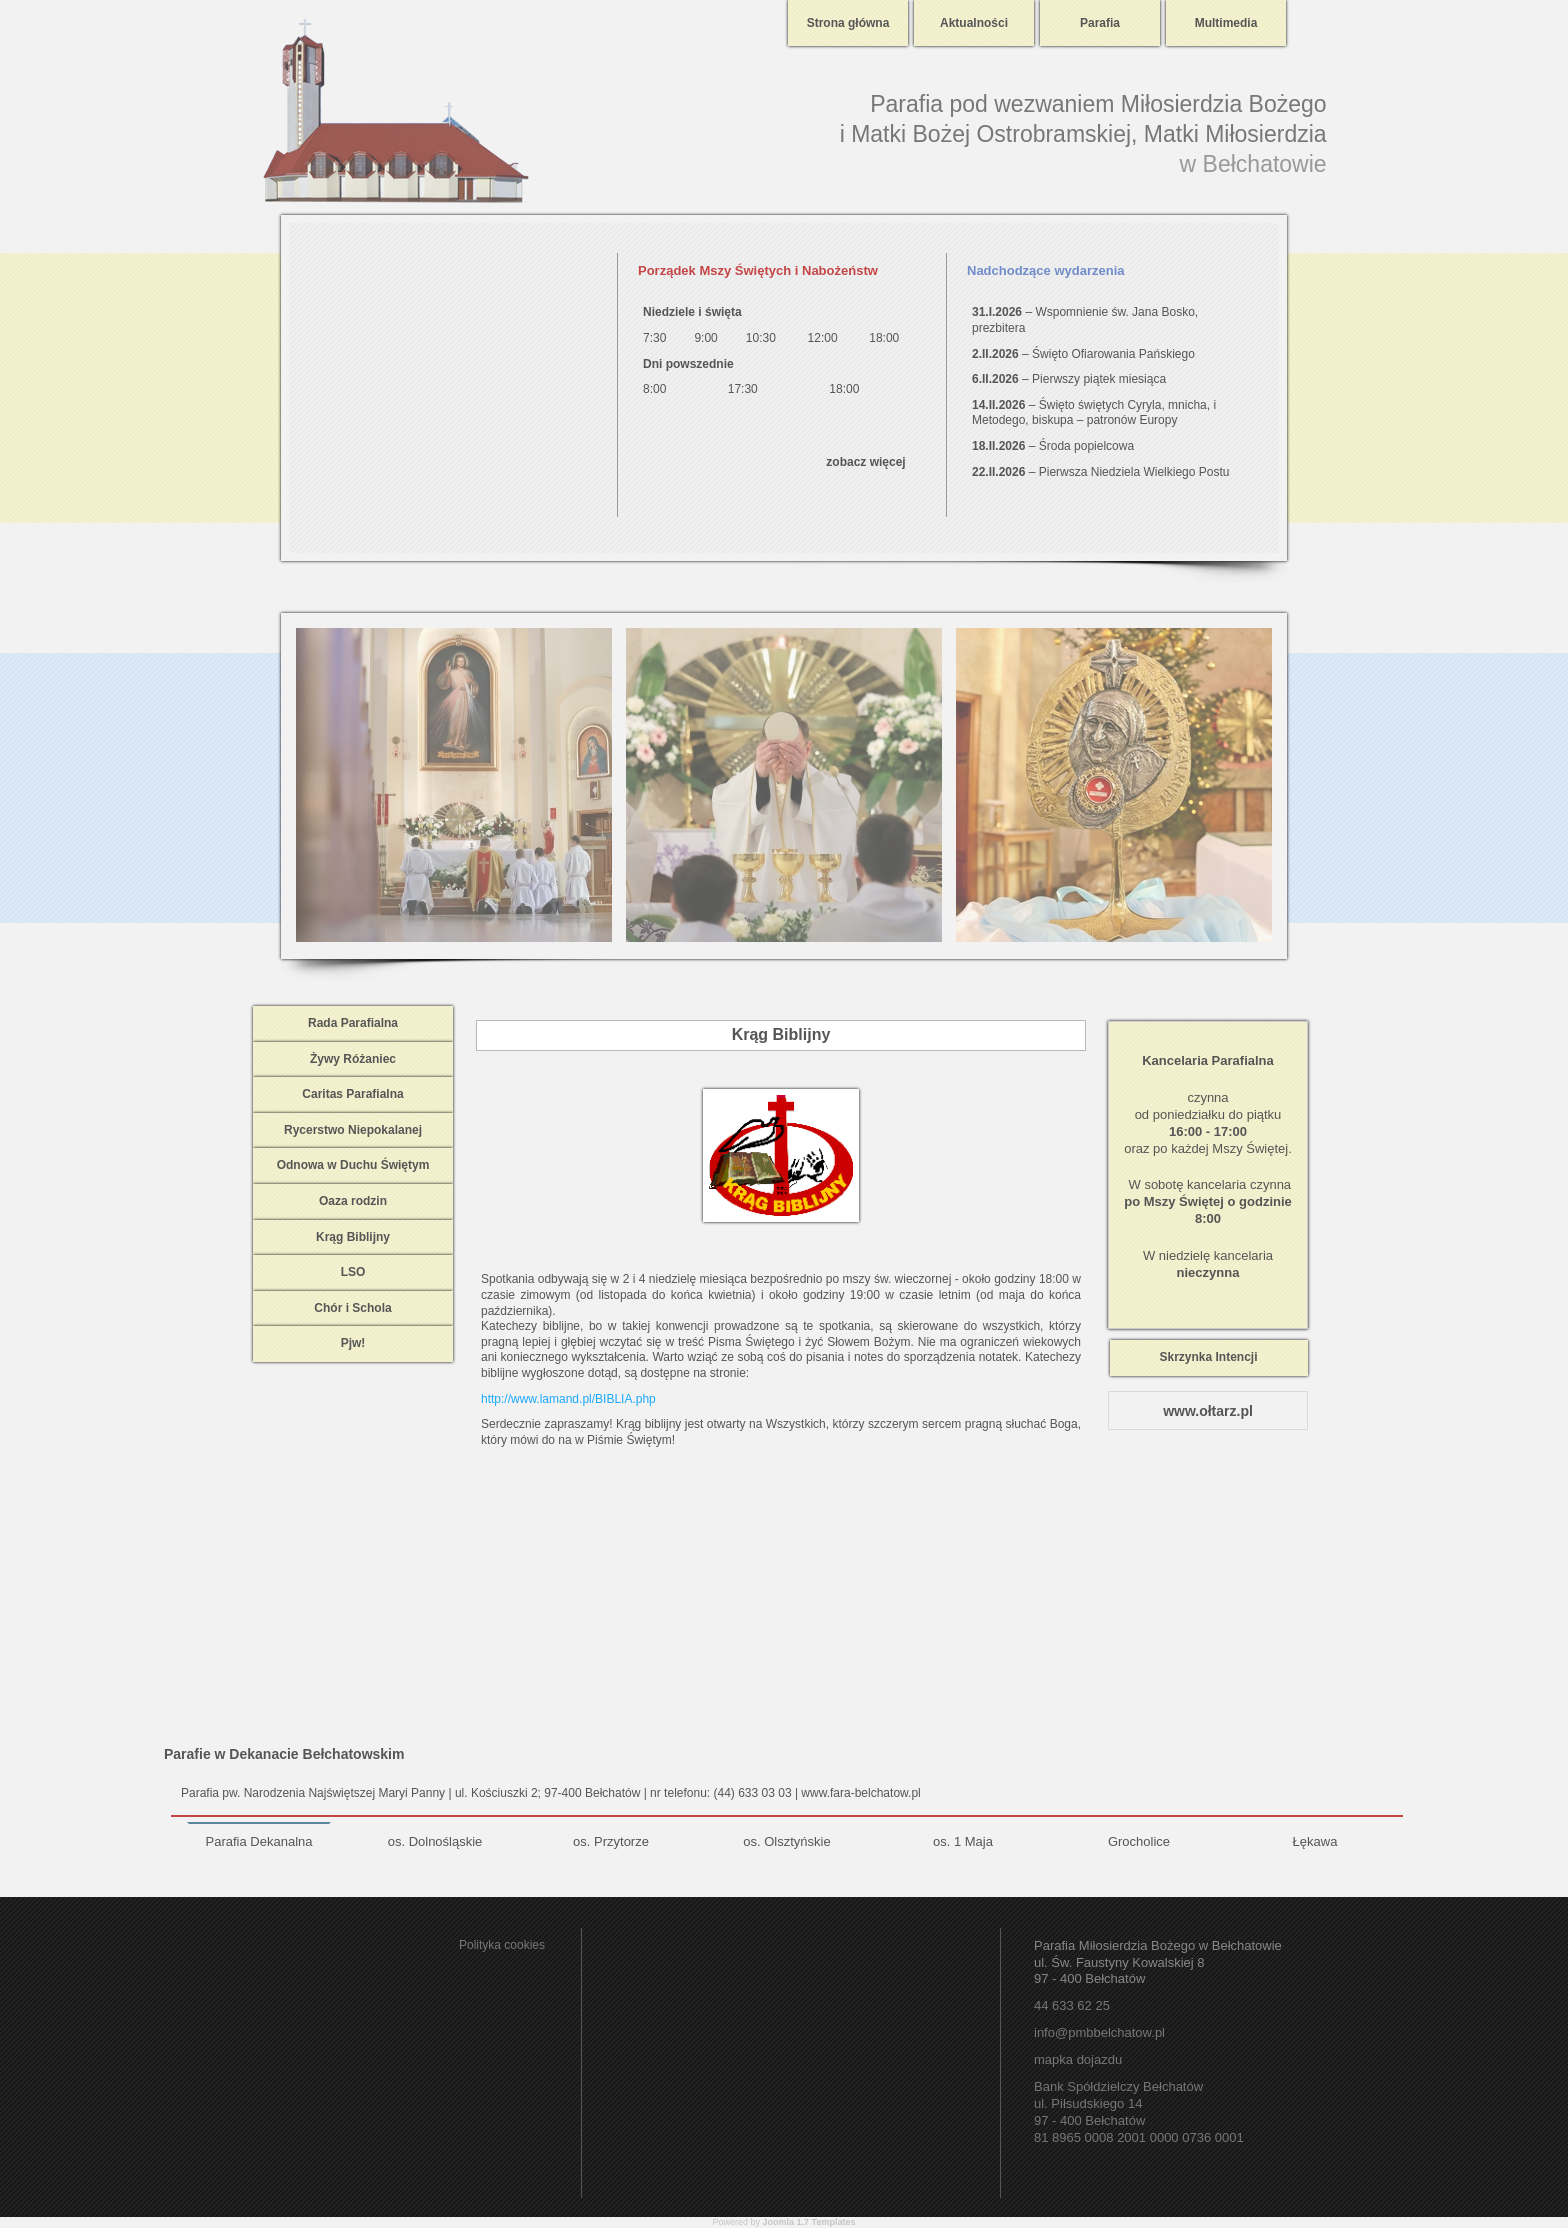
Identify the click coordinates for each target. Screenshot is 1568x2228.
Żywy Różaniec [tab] (353, 1059)
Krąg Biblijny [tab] (353, 1237)
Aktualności (974, 23)
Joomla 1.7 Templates (809, 2222)
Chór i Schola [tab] (352, 1308)
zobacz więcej (865, 462)
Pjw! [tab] (353, 1343)
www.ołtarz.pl (1208, 1411)
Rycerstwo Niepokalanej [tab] (353, 1130)
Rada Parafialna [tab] (353, 1023)
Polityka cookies (502, 1945)
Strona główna (848, 23)
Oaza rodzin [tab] (353, 1201)
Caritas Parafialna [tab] (352, 1094)
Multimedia (1226, 23)
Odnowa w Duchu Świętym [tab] (353, 1165)
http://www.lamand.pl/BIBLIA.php (568, 1399)
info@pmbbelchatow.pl (1099, 2032)
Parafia (1100, 23)
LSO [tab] (353, 1272)
